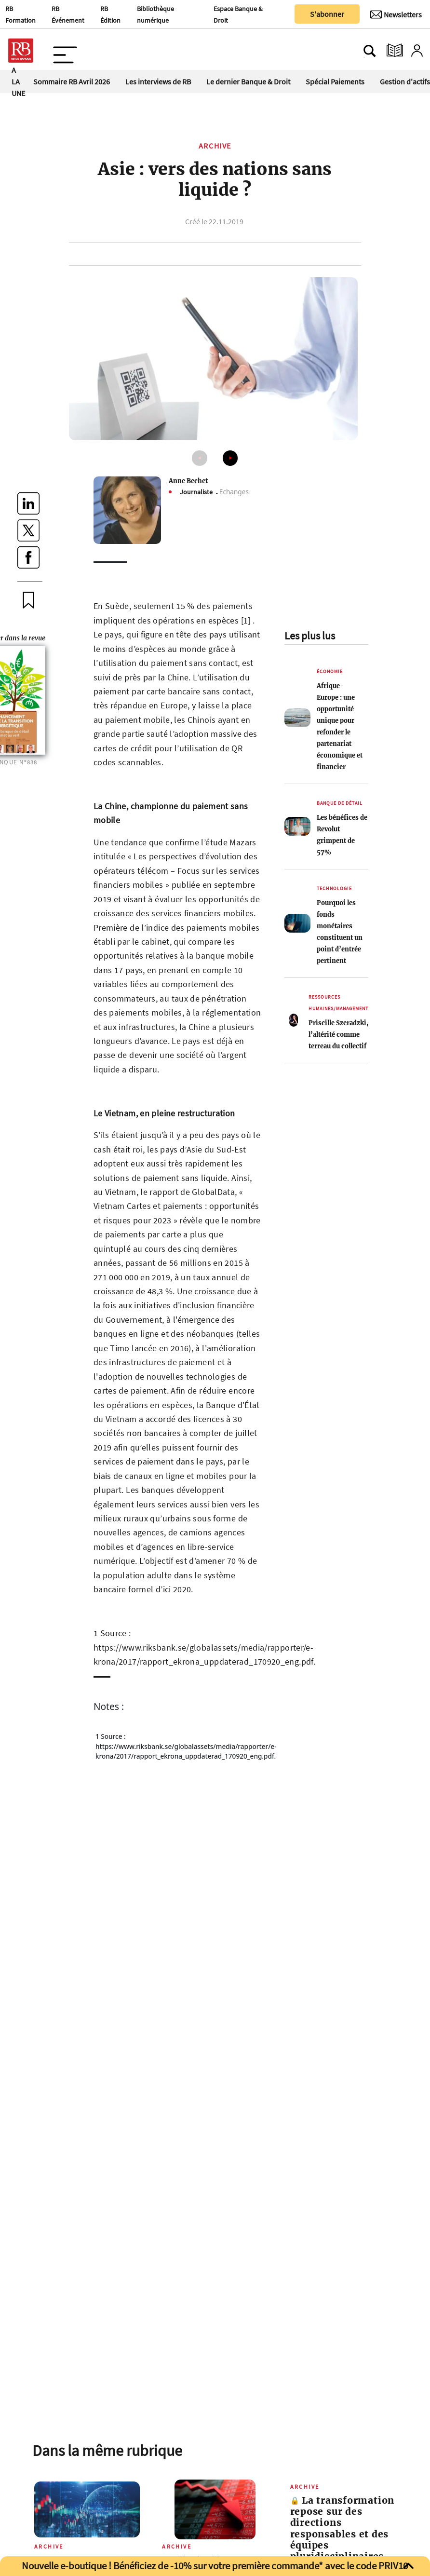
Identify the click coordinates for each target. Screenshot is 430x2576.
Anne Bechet (188, 481)
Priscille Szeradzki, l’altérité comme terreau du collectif (338, 1034)
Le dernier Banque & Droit (248, 81)
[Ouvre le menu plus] (65, 50)
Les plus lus (309, 635)
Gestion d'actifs (405, 81)
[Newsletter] (396, 14)
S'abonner (327, 14)
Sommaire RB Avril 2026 (71, 81)
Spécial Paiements (335, 81)
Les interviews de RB (158, 81)
